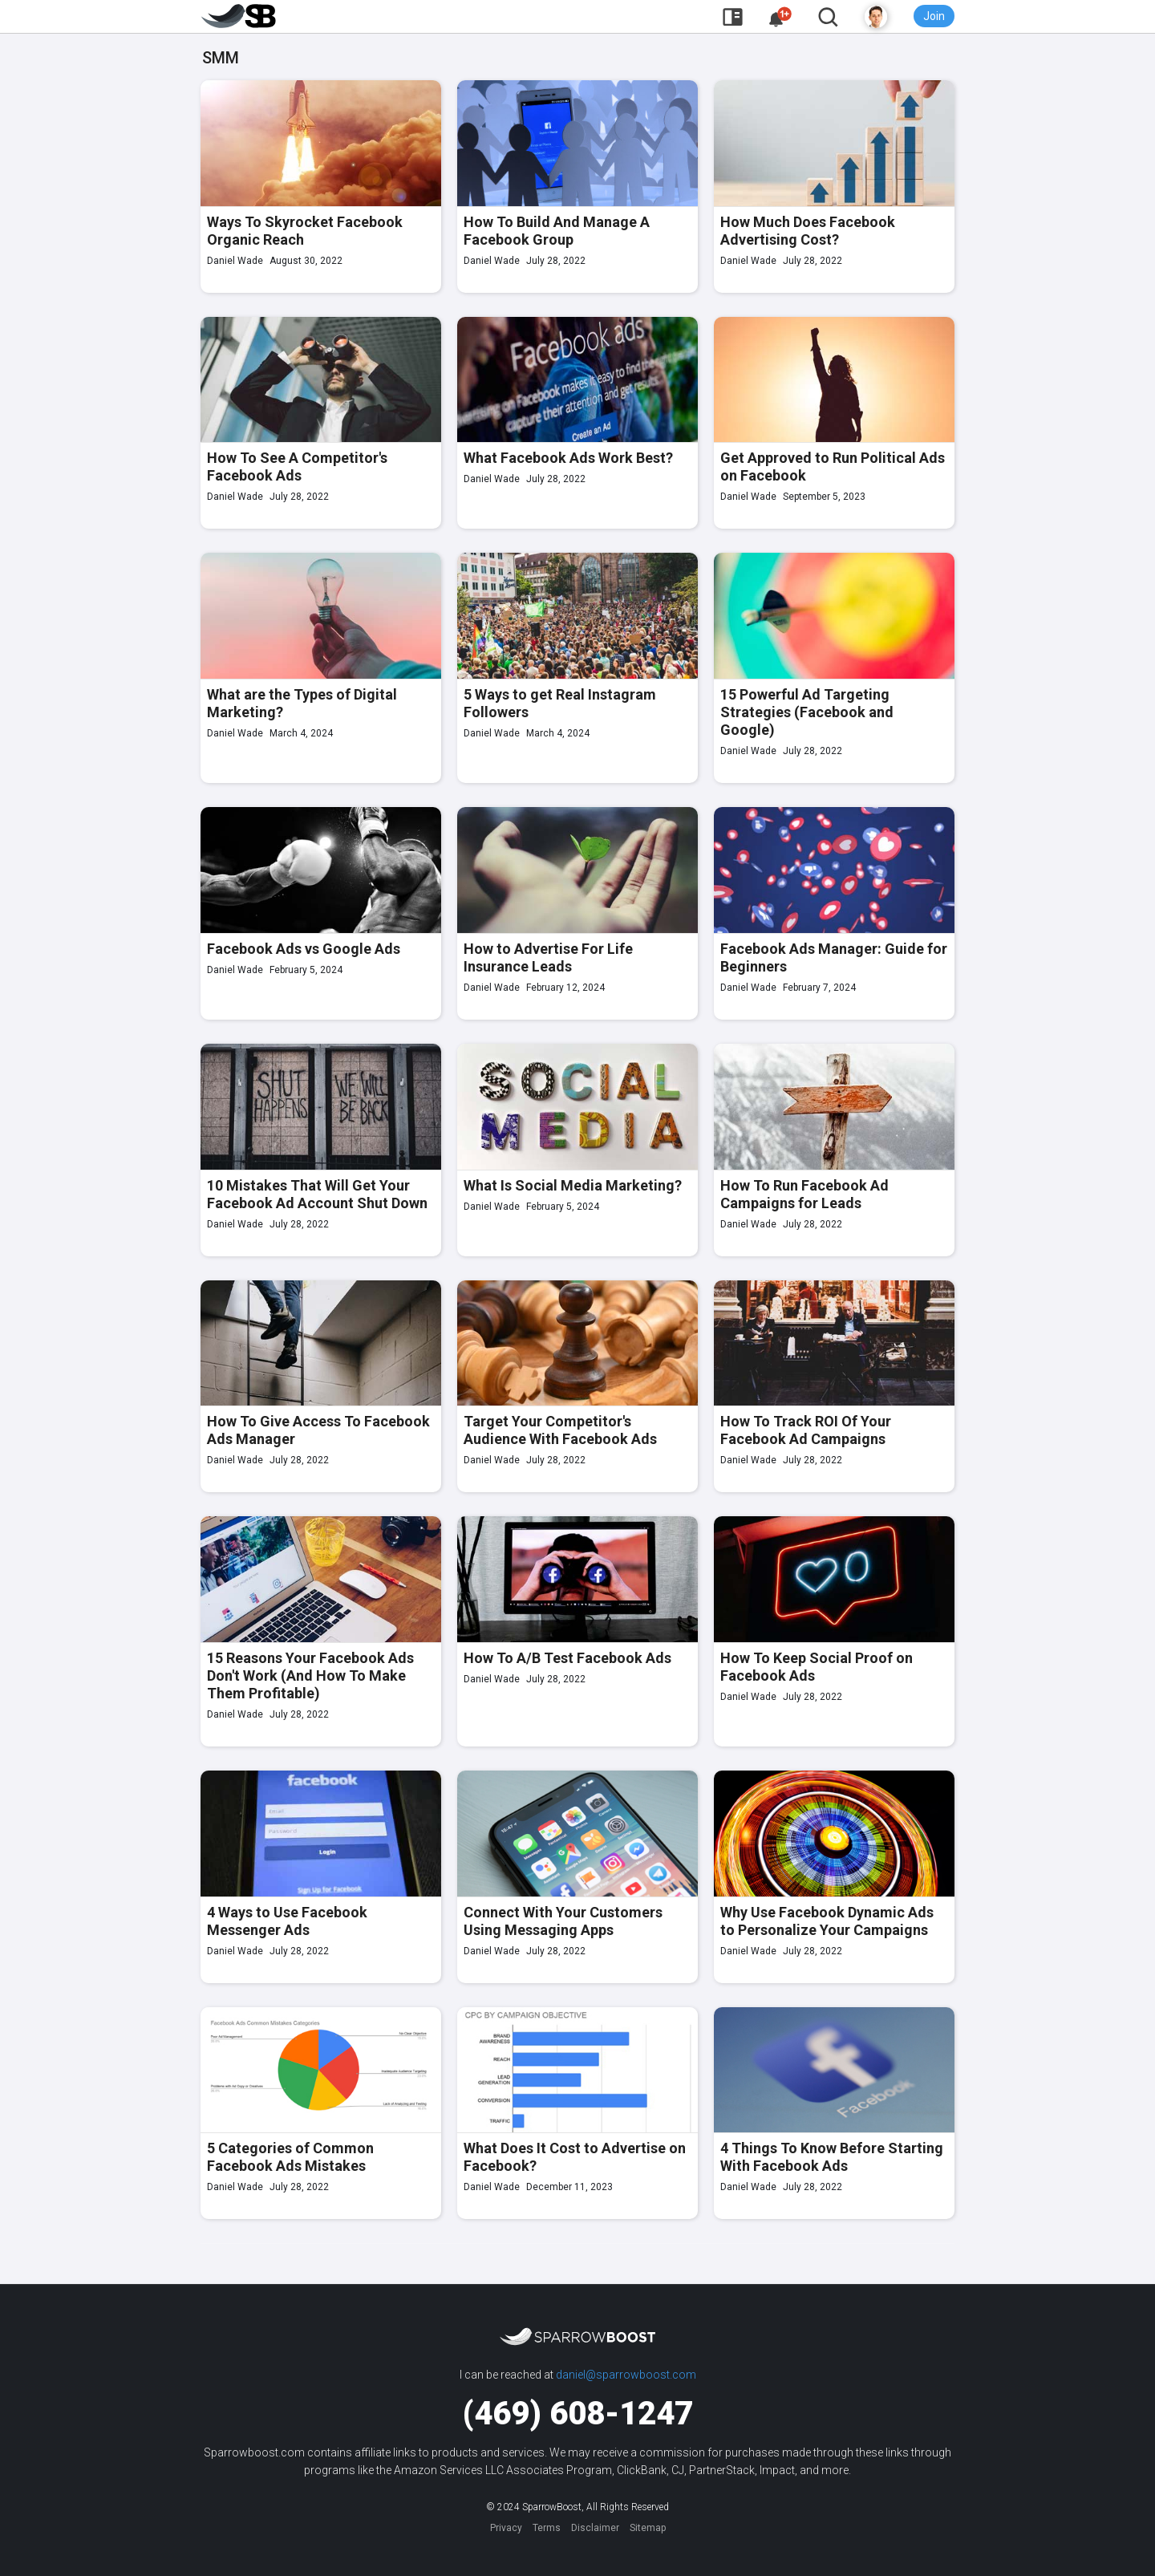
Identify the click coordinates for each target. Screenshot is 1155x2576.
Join (934, 16)
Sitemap (648, 2527)
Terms (547, 2527)
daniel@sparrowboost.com (626, 2374)
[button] (780, 18)
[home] (239, 16)
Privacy (506, 2527)
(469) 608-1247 (578, 2413)
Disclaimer (595, 2527)
